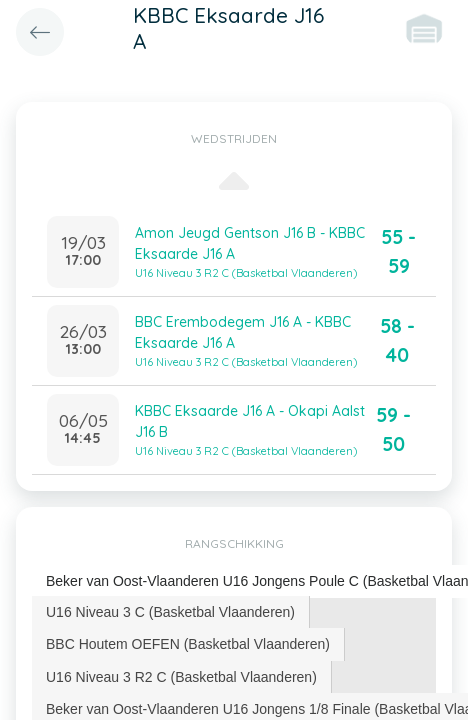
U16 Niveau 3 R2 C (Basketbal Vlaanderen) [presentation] (181, 677)
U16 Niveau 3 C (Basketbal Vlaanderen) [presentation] (170, 612)
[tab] (171, 612)
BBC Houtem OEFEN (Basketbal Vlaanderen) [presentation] (188, 644)
